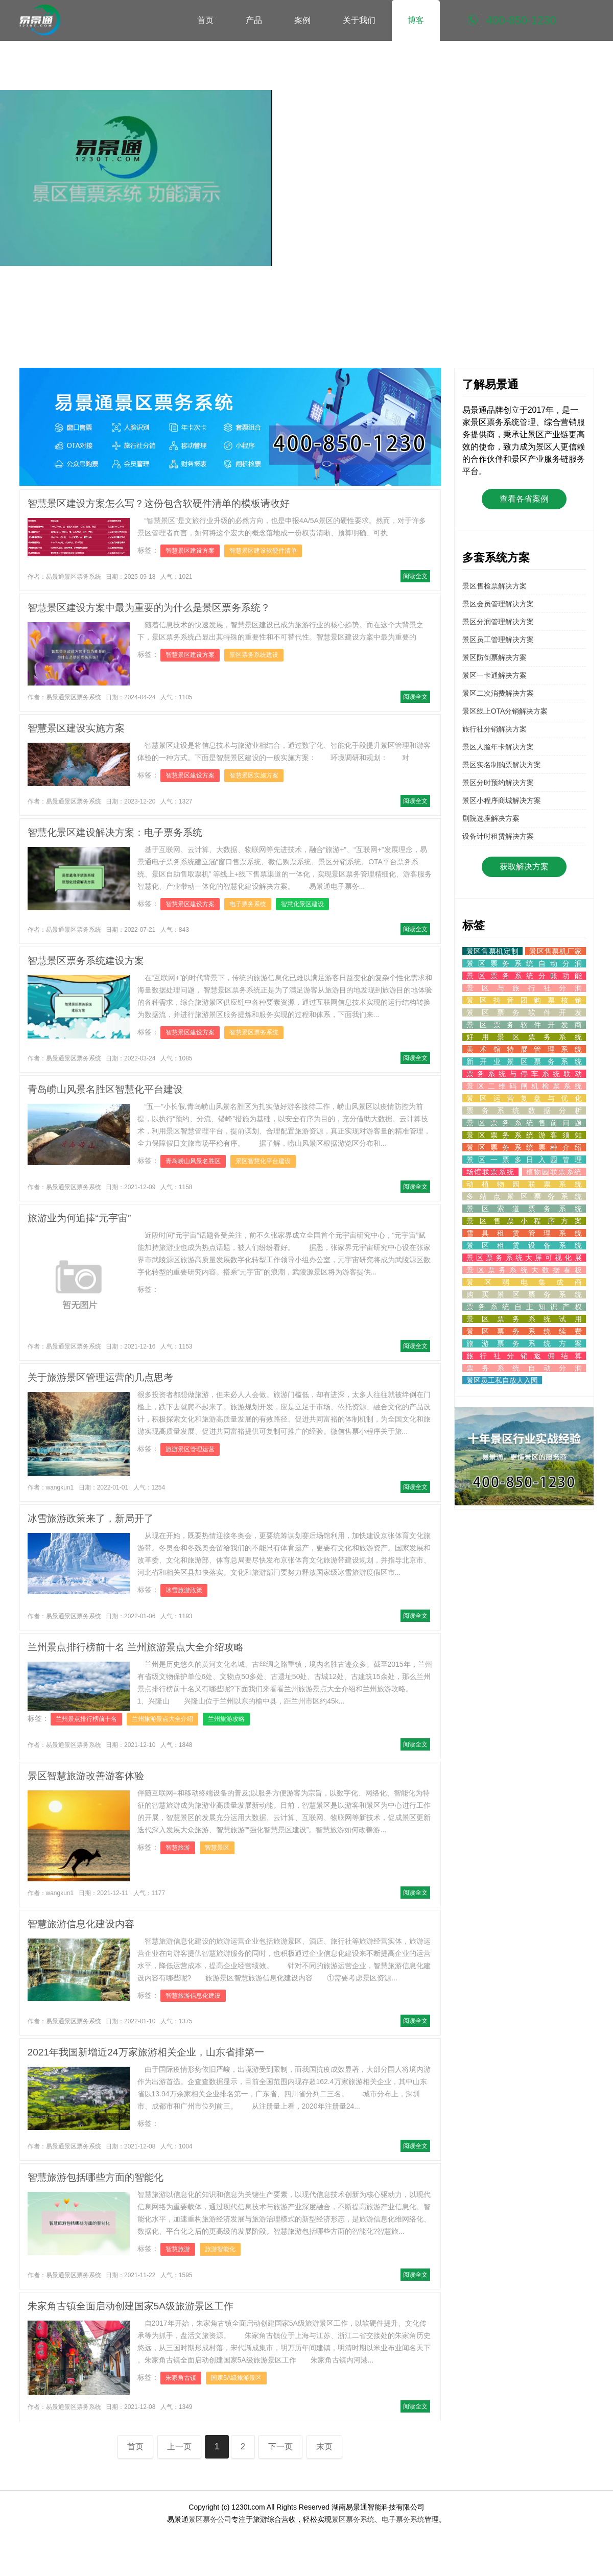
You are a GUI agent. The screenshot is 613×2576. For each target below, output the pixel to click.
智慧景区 (217, 1847)
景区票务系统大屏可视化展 (524, 1258)
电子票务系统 (247, 904)
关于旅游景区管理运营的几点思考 (100, 1377)
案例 (302, 20)
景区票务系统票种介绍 (524, 1147)
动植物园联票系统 (524, 1184)
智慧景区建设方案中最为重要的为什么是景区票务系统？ (149, 607)
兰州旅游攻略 (226, 1718)
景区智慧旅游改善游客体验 (86, 1775)
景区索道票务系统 (524, 1208)
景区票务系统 (353, 2519)
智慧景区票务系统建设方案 (86, 960)
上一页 (179, 2446)
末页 (324, 2446)
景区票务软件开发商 (524, 1025)
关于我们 (359, 20)
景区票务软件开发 (524, 1012)
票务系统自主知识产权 (524, 1307)
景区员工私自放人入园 (502, 1380)
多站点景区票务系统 (524, 1196)
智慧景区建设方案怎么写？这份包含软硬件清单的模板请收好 (159, 503)
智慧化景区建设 (302, 904)
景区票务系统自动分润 (524, 963)
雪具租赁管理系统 (524, 1233)
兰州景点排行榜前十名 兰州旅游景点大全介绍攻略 (136, 1647)
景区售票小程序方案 (524, 1221)
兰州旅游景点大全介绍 (162, 1718)
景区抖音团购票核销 (524, 1000)
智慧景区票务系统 (253, 1032)
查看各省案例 (524, 498)
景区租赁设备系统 (524, 1245)
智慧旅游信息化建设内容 (81, 1924)
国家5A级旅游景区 (236, 2377)
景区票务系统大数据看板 (524, 1270)
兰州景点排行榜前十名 (86, 1718)
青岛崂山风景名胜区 (193, 1161)
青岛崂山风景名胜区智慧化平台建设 (105, 1089)
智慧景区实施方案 (253, 775)
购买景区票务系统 (524, 1294)
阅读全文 (415, 576)
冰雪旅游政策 (184, 1590)
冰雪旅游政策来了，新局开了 (91, 1518)
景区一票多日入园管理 (524, 1159)
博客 (416, 20)
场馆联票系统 (490, 1172)
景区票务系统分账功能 (524, 976)
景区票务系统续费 (524, 1331)
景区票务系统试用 (524, 1319)
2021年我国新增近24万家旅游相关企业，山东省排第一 (146, 2052)
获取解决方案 (524, 866)
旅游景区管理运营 (190, 1449)
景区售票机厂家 (555, 951)
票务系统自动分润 (524, 1368)
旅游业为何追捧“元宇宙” (79, 1218)
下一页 (280, 2446)
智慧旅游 (178, 1847)
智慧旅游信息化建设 (193, 1995)
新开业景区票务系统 (524, 1061)
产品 (254, 20)
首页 (205, 20)
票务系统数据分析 (524, 1110)
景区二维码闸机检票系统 (524, 1086)
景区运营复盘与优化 (524, 1098)
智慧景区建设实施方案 (76, 728)
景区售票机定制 (492, 951)
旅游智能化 (220, 2249)
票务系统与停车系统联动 (524, 1074)
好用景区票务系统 (524, 1037)
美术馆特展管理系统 (524, 1049)
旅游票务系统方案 (524, 1343)
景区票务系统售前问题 (524, 1123)
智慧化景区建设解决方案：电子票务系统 (115, 832)
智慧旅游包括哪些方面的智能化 (95, 2177)
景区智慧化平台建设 (263, 1161)
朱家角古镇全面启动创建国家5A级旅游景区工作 (130, 2306)
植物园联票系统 (554, 1172)
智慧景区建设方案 (190, 550)
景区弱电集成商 (524, 1282)
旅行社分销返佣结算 (524, 1356)
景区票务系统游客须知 (524, 1135)
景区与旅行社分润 (524, 988)
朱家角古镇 (181, 2377)
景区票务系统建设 (253, 654)
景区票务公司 (209, 2519)
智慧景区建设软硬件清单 (263, 550)
